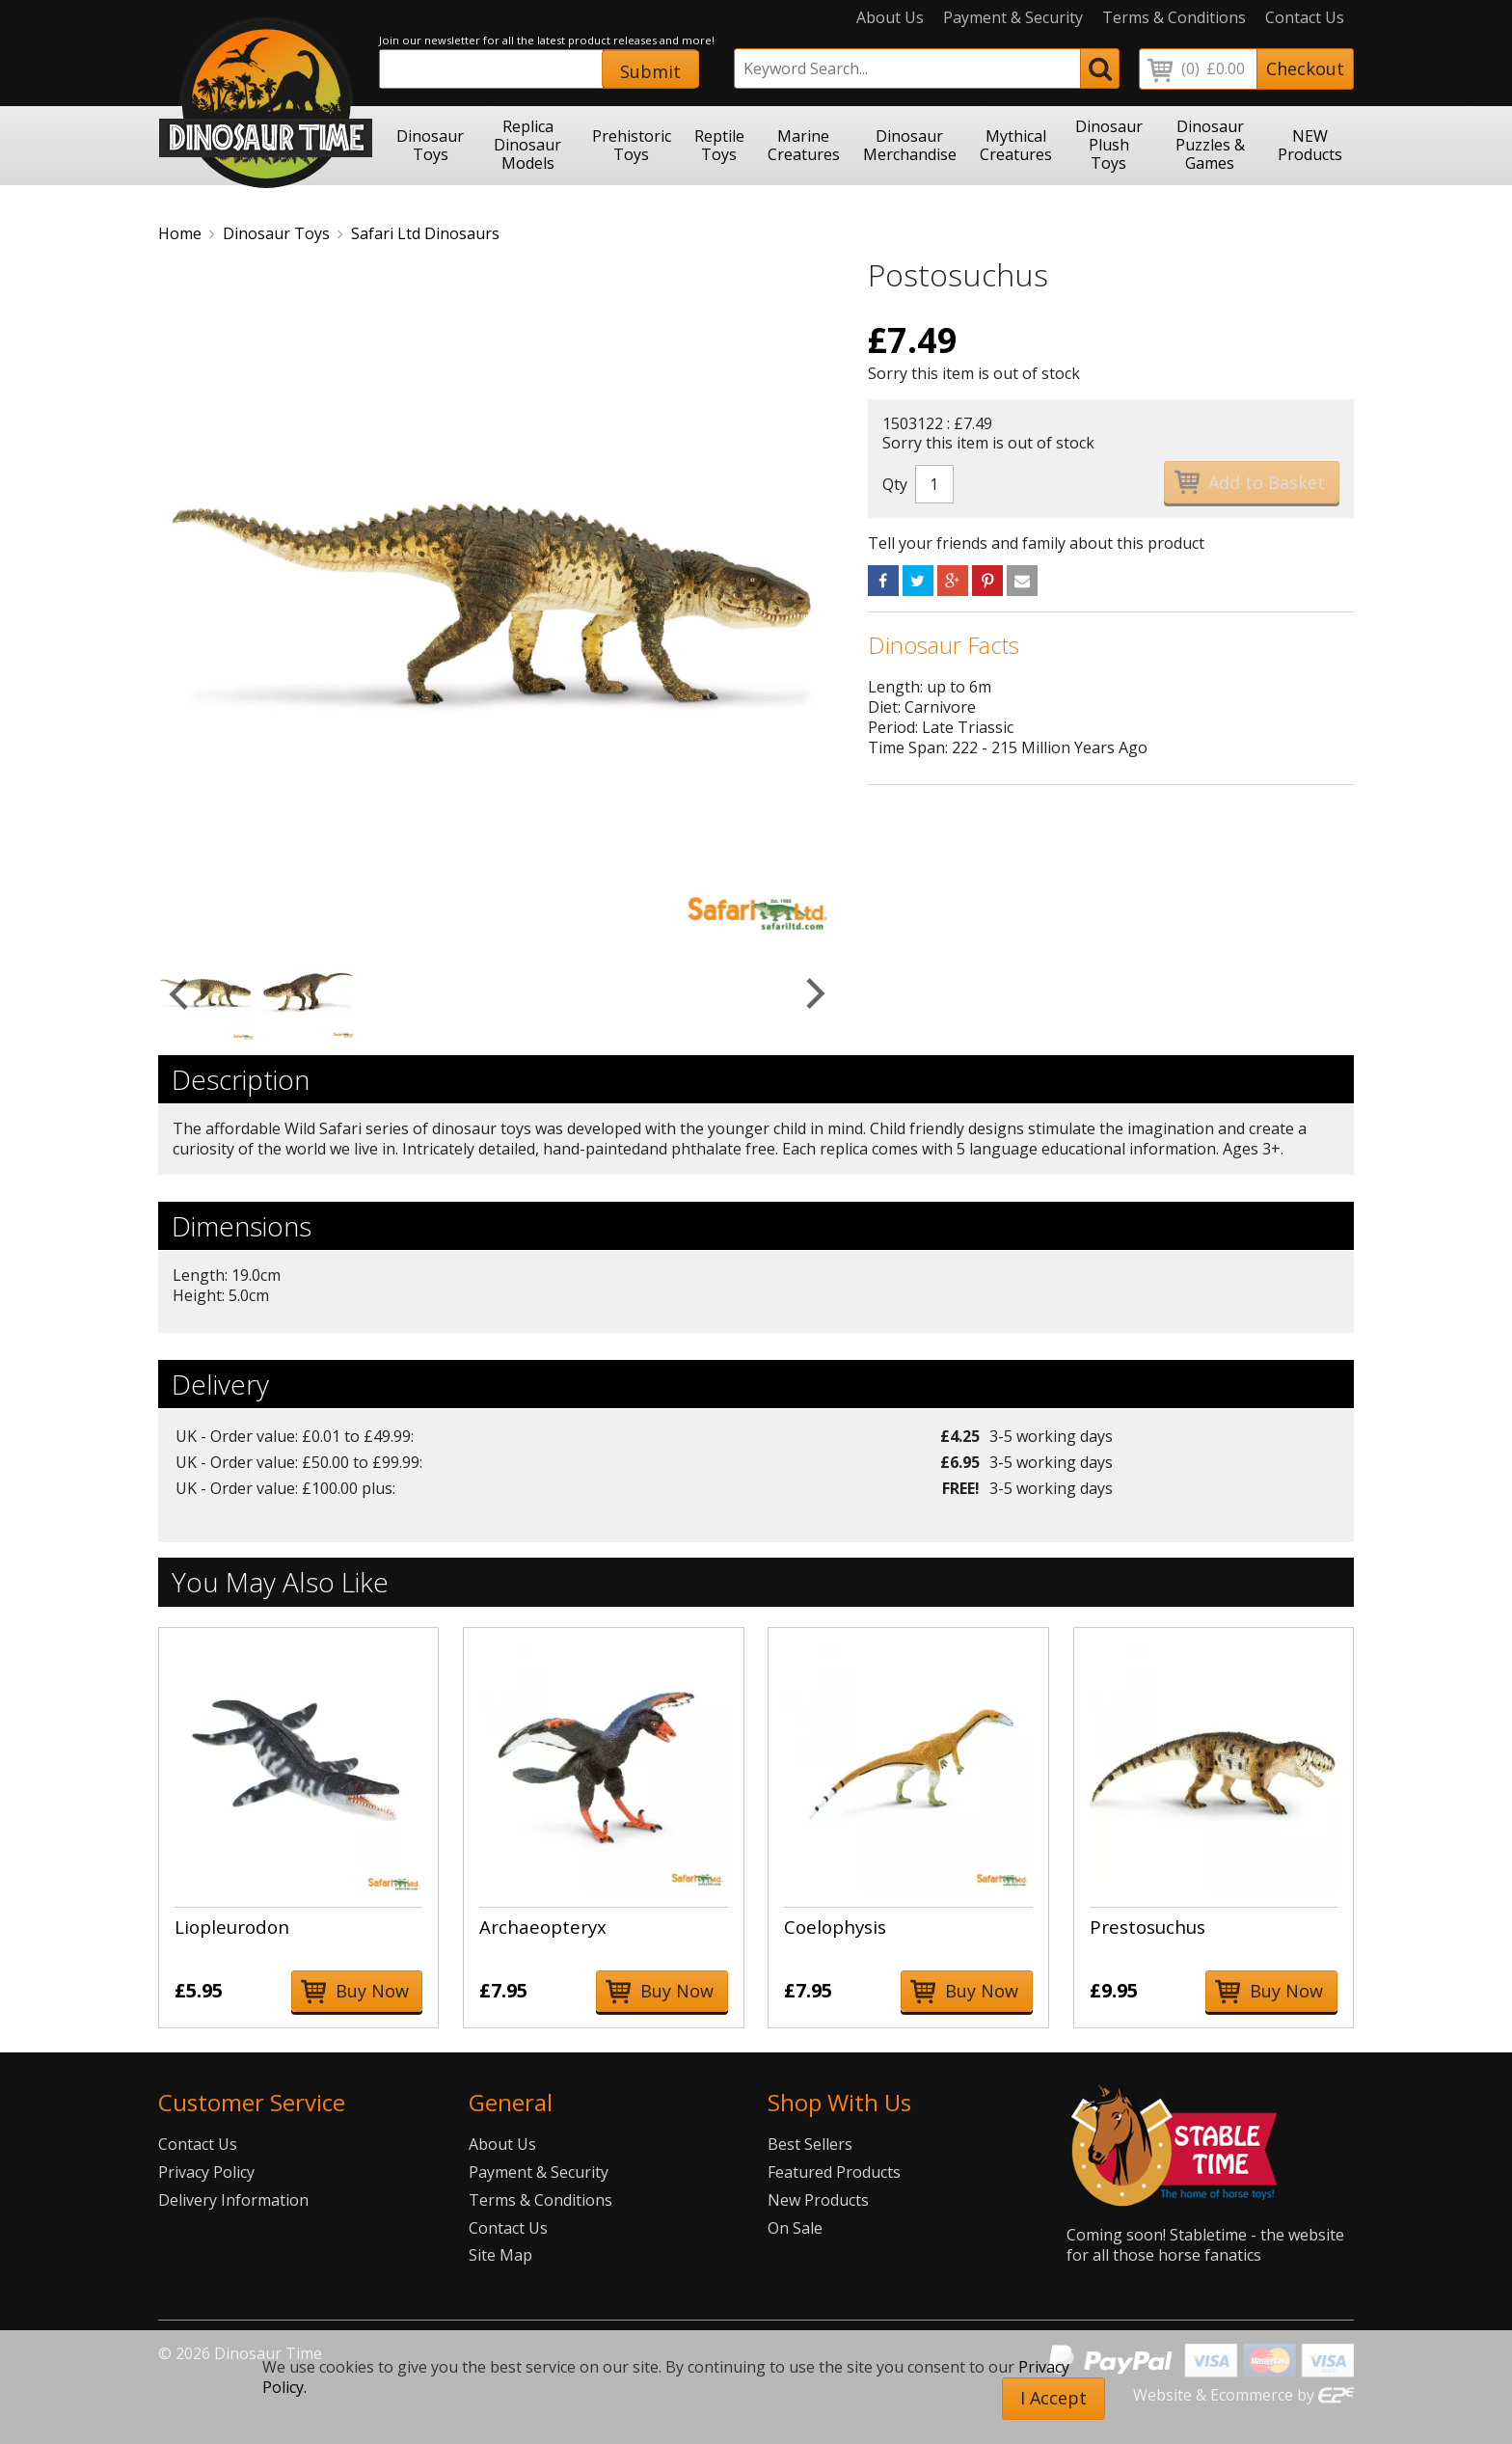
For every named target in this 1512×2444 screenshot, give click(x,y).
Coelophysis (835, 1926)
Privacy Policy (206, 2172)
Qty (894, 484)
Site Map (500, 2255)
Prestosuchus (1147, 1926)
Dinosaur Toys (276, 233)
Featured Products (834, 2172)
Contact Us (1304, 18)
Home (180, 233)
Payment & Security (1013, 18)
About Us (890, 18)
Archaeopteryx (543, 1926)
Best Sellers (810, 2144)
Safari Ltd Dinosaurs (425, 233)
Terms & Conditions (1174, 18)
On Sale (795, 2228)
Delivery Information (233, 2200)
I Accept (1053, 2397)
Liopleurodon (232, 1926)
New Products (818, 2200)
